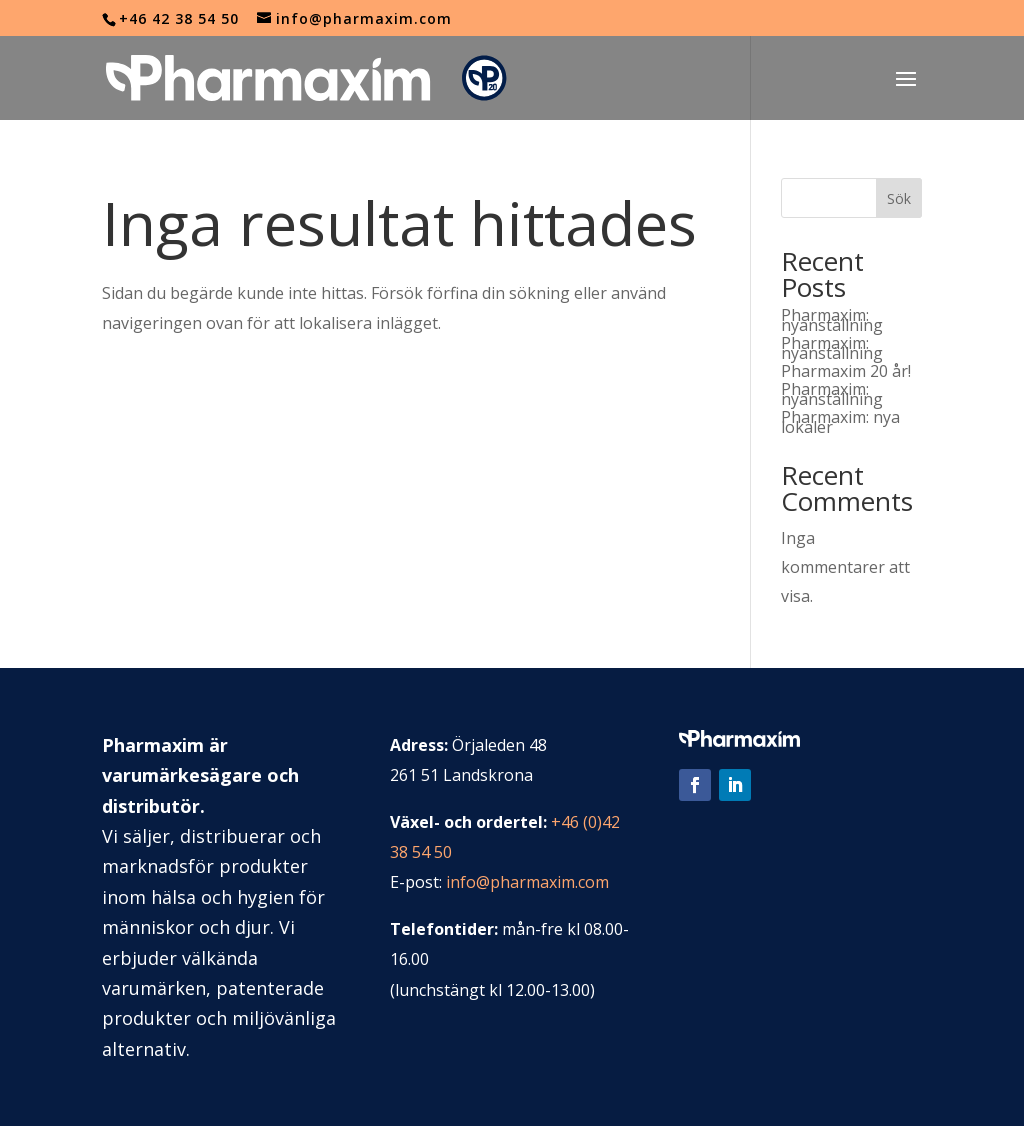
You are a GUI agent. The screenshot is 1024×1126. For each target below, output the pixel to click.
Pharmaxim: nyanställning (832, 320)
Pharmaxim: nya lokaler (840, 422)
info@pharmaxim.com (527, 882)
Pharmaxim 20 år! (846, 371)
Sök (899, 198)
